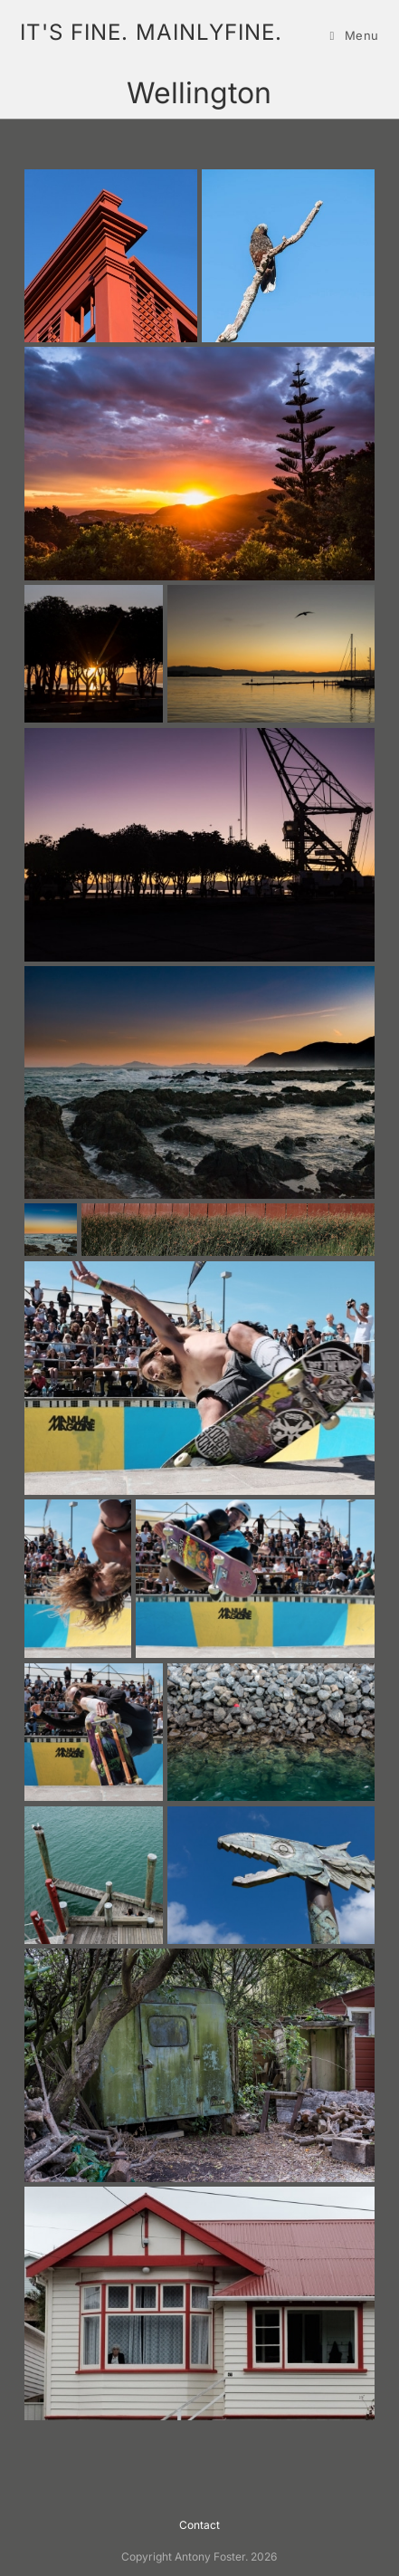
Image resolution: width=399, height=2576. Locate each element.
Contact (199, 2525)
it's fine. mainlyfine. (151, 32)
